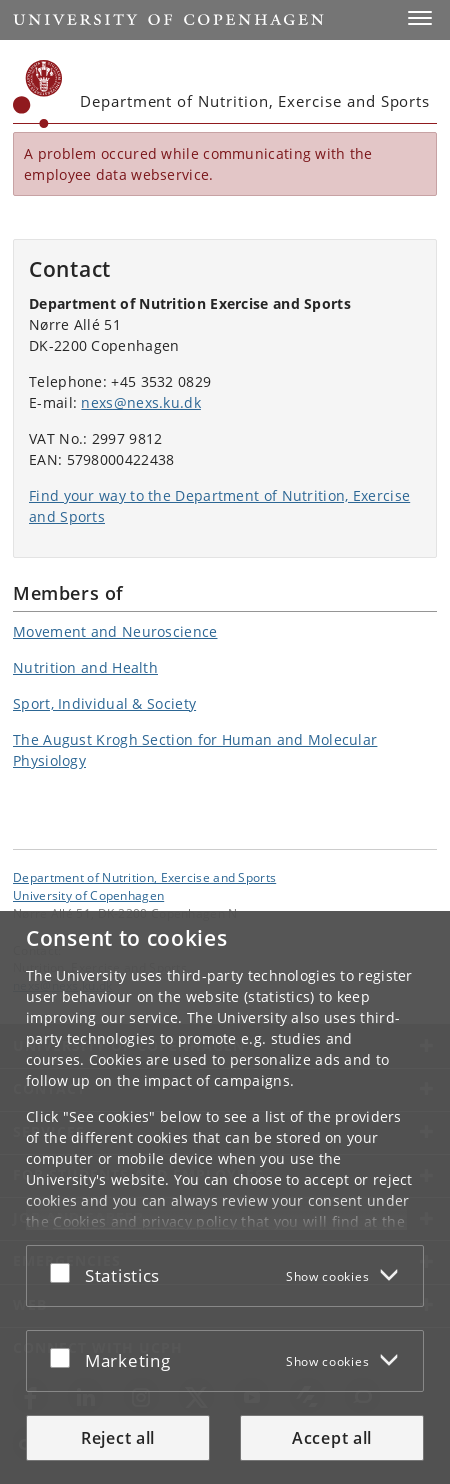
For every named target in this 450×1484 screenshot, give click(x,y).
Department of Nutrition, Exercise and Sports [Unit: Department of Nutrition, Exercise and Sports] (144, 877)
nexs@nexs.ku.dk (141, 402)
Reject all (118, 1438)
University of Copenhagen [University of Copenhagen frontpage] (88, 895)
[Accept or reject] (65, 1272)
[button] (420, 18)
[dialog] (225, 1197)
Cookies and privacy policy (145, 1221)
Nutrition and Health (85, 667)
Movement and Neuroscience (115, 631)
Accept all (332, 1438)
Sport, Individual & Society (104, 703)
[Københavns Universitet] (38, 94)
